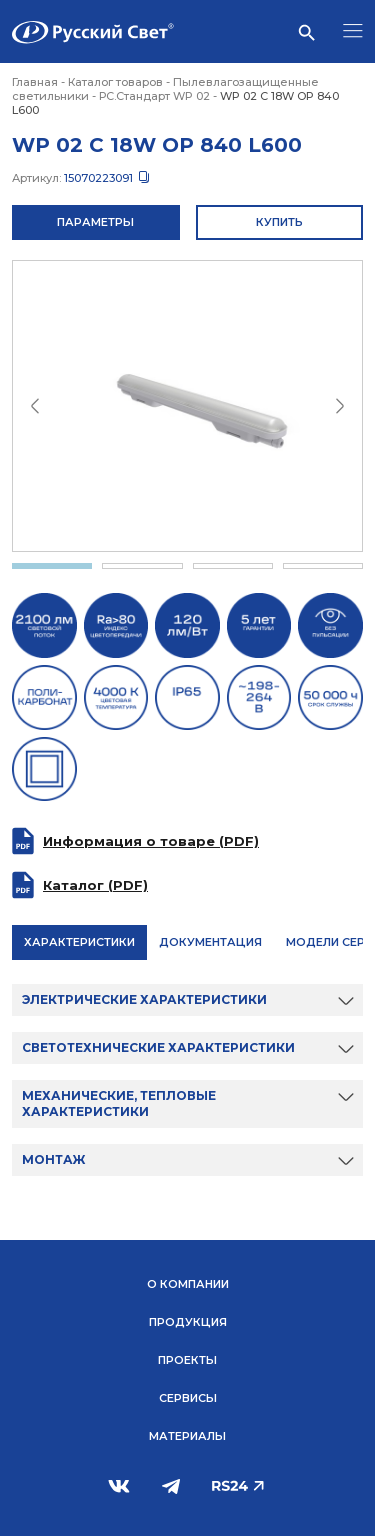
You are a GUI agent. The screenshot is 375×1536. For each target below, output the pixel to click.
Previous (35, 406)
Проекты (187, 1360)
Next (340, 406)
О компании (188, 1284)
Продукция (188, 1322)
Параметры (95, 222)
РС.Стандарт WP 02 (154, 96)
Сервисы (188, 1398)
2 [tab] (142, 566)
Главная (35, 82)
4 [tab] (323, 566)
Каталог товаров (115, 82)
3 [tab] (233, 566)
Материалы (187, 1436)
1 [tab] (52, 566)
